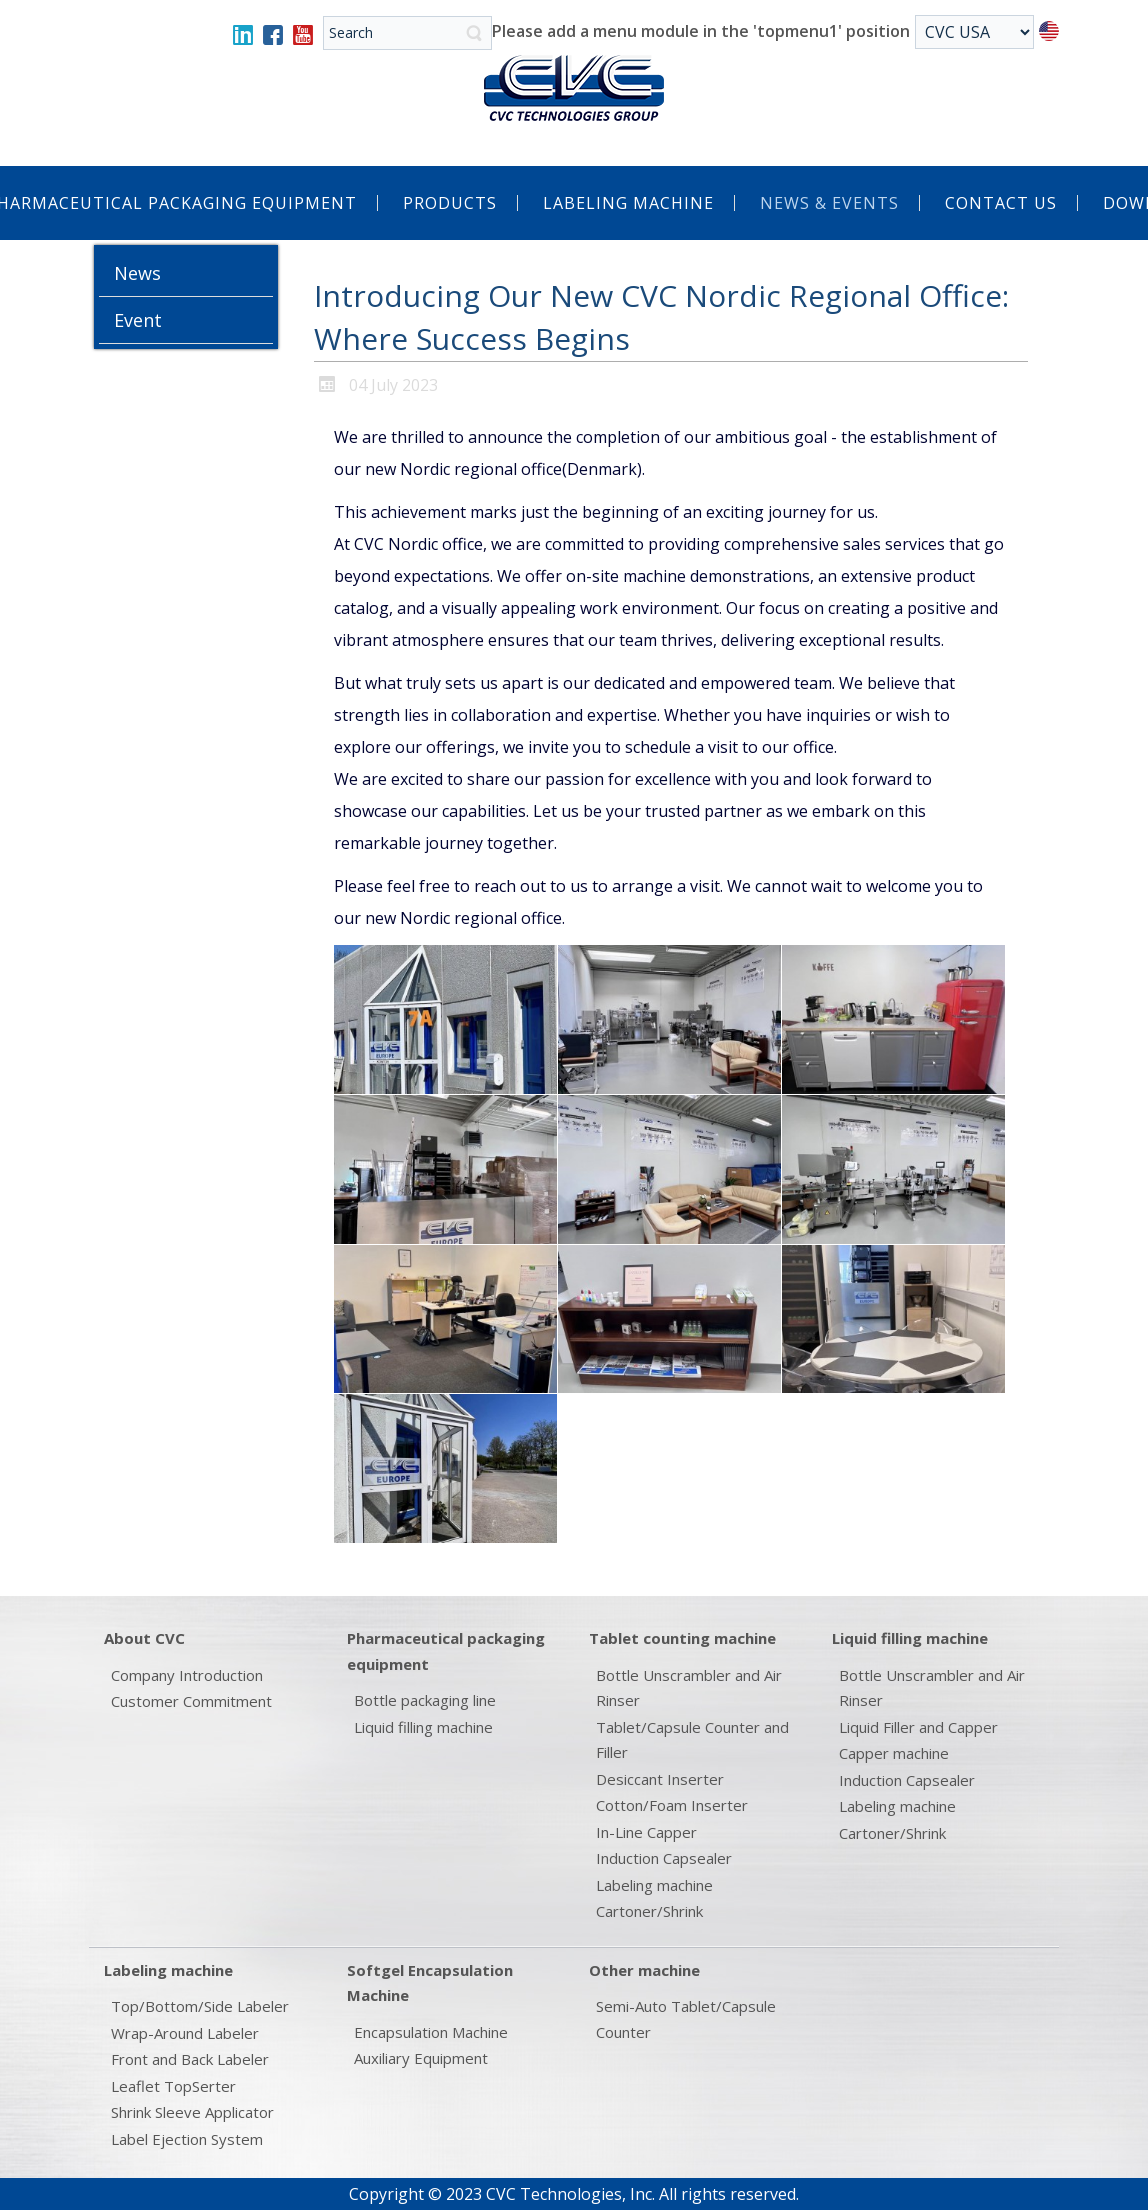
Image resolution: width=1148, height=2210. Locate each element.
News (137, 273)
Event (138, 320)
